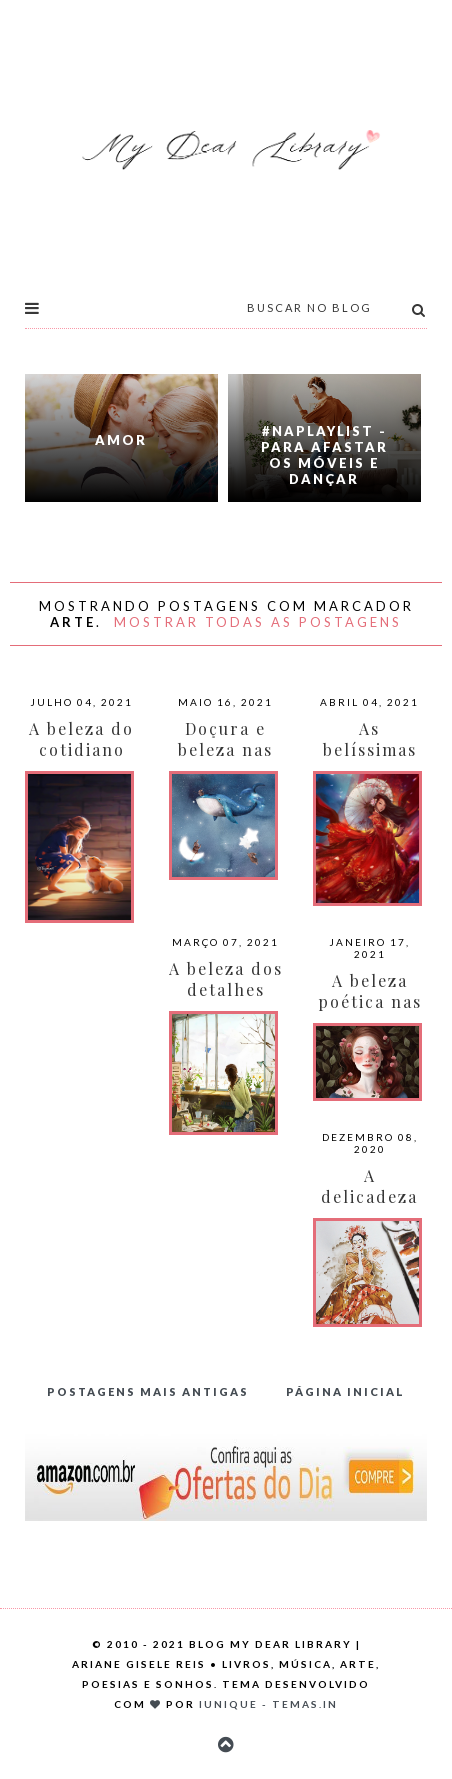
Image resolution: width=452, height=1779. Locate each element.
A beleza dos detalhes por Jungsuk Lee (226, 1000)
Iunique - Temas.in (268, 1704)
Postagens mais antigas (148, 1391)
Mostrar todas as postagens (258, 622)
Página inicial (345, 1391)
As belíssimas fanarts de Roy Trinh (369, 760)
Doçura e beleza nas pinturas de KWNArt (226, 760)
